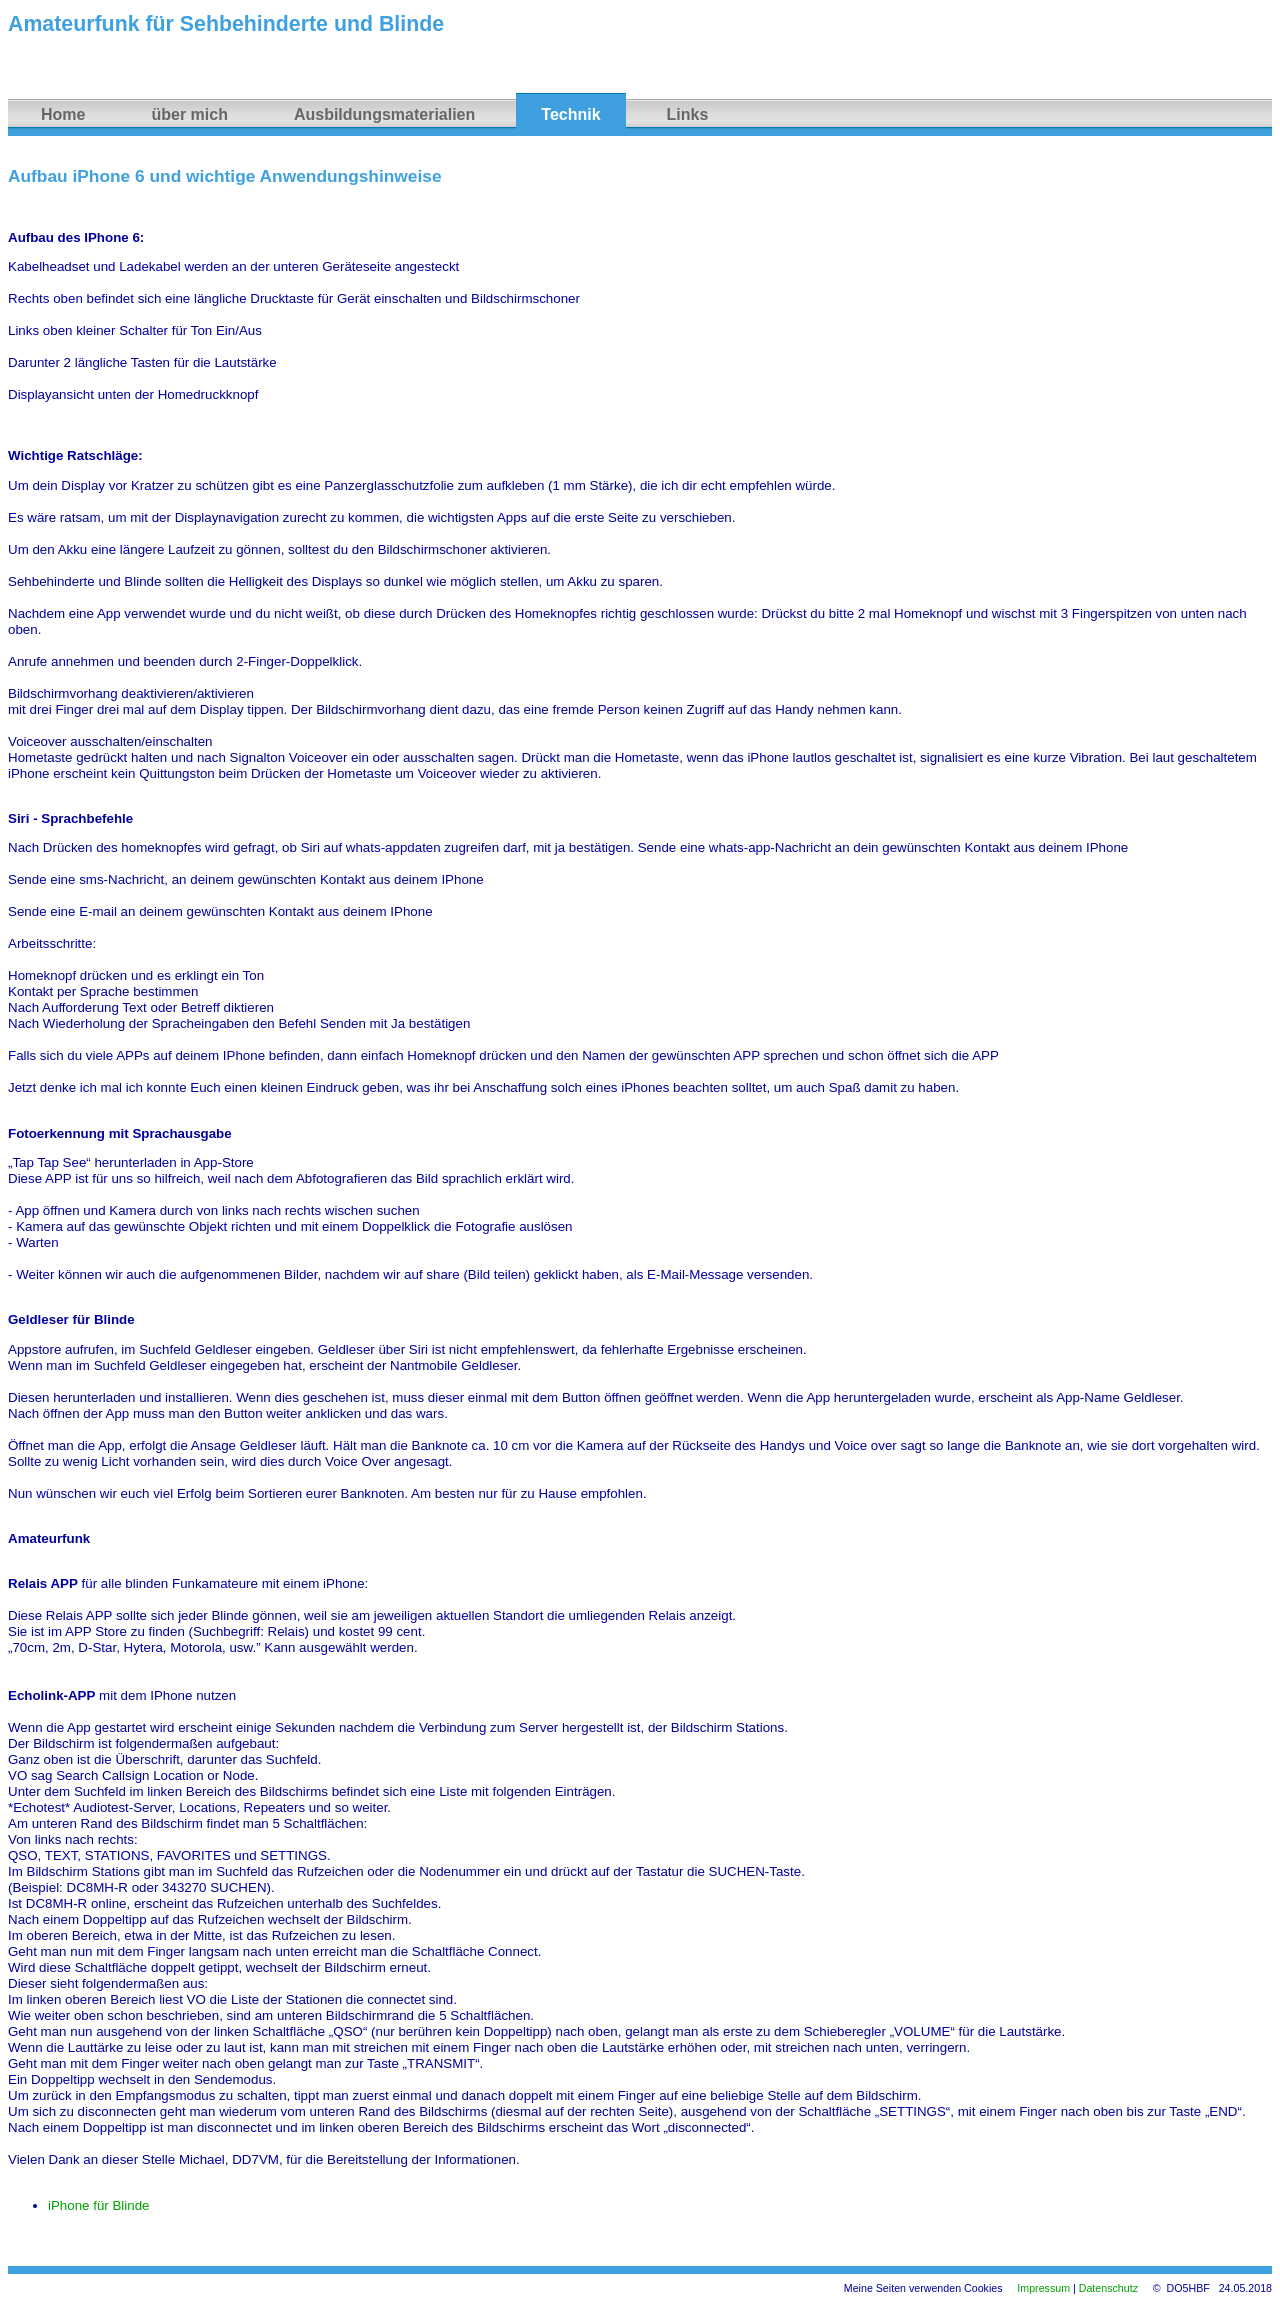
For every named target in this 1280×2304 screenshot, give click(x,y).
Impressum (1043, 2288)
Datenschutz (1108, 2288)
